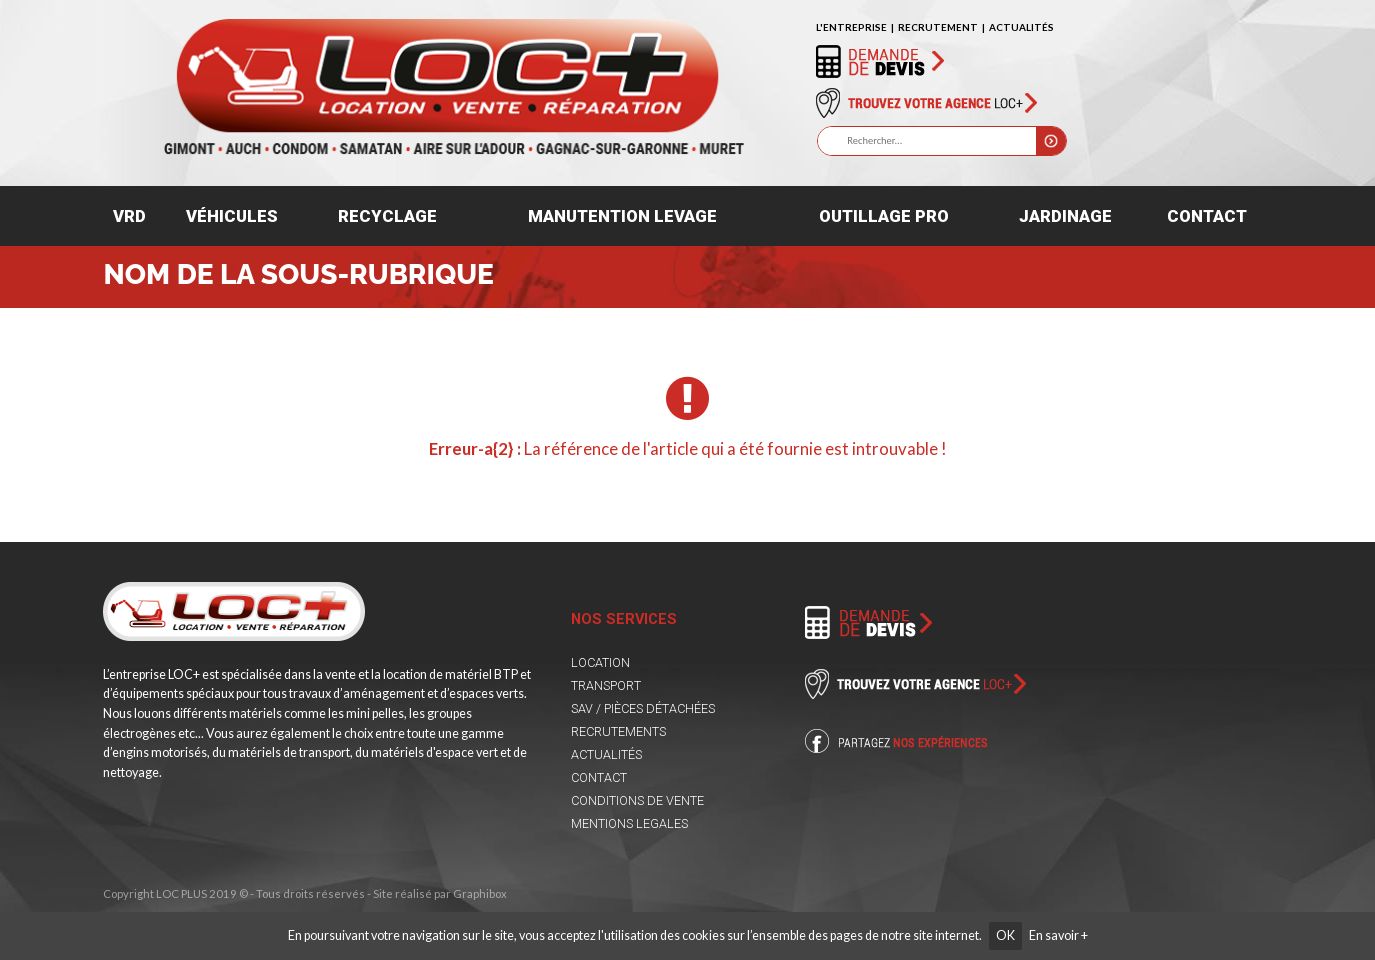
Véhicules (232, 216)
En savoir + (1058, 935)
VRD (129, 216)
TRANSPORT (606, 685)
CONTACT (599, 777)
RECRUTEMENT (938, 27)
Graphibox (480, 893)
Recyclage (387, 216)
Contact (1207, 216)
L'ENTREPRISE (851, 27)
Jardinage (1065, 216)
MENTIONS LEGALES (629, 823)
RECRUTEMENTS (618, 731)
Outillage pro (884, 216)
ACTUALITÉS (1021, 27)
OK (1005, 935)
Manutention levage (622, 216)
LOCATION (600, 662)
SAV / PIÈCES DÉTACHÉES (643, 708)
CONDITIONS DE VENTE (637, 800)
